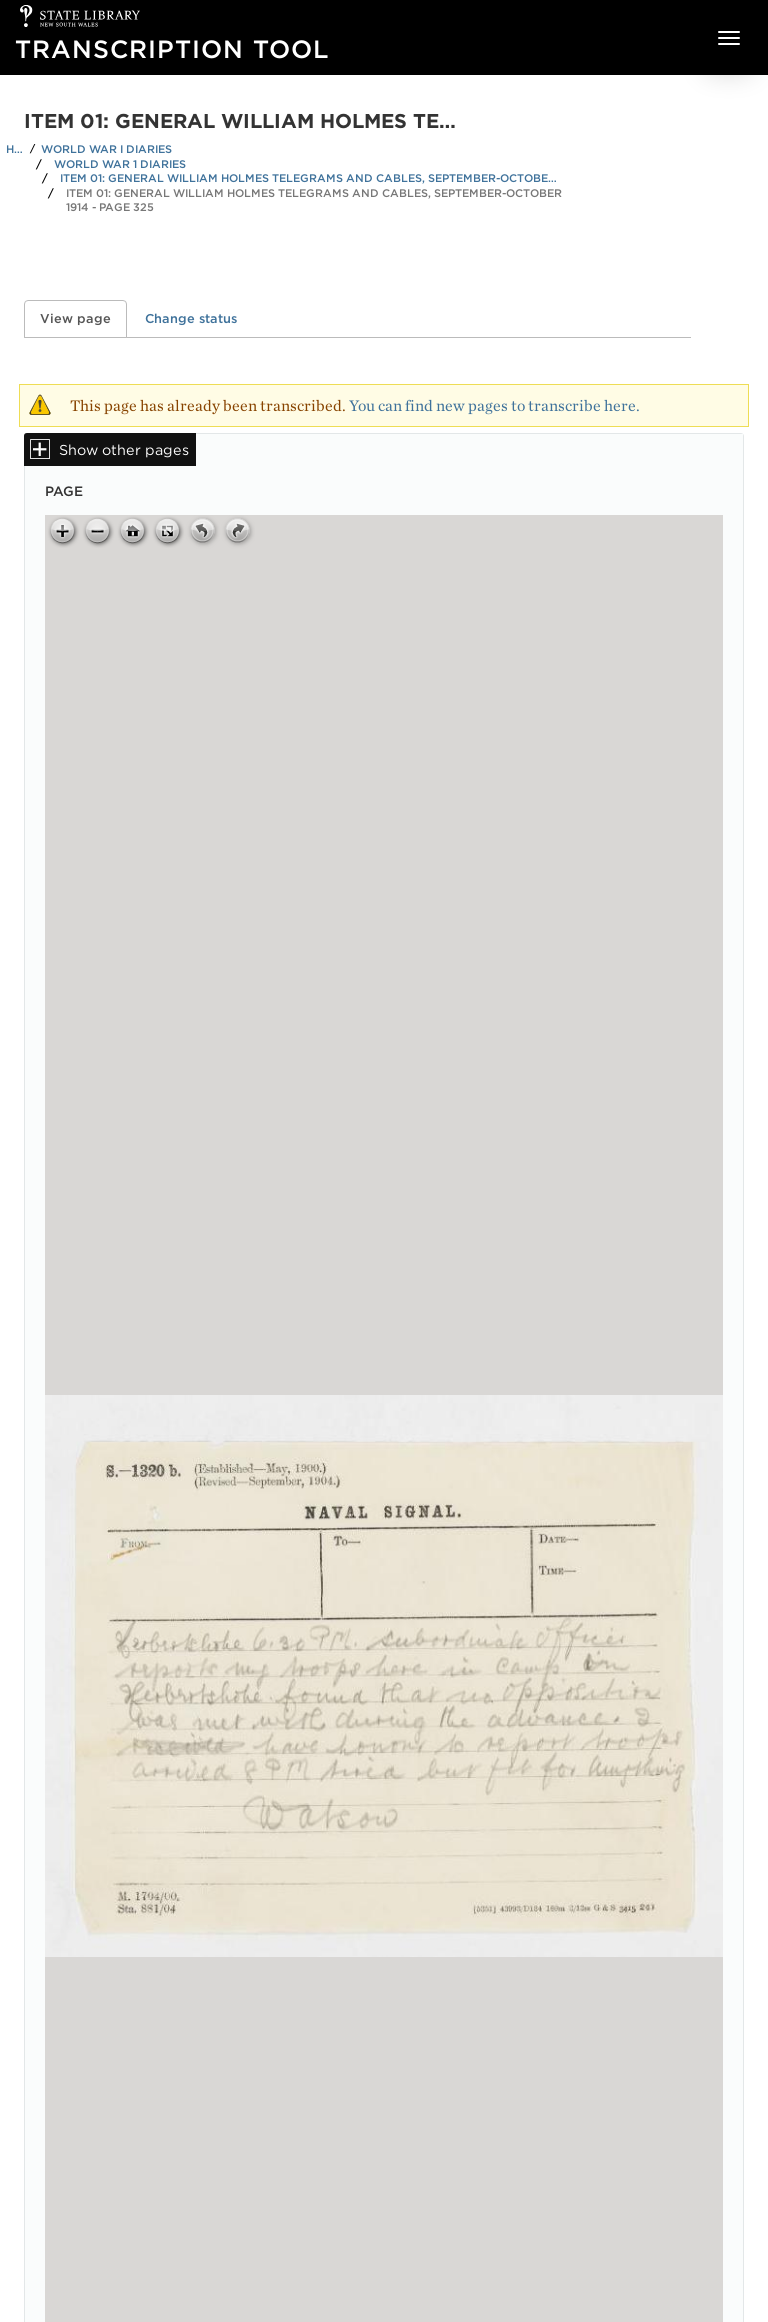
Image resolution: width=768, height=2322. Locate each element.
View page (83, 318)
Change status (191, 318)
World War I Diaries (106, 149)
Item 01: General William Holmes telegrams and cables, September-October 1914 (310, 178)
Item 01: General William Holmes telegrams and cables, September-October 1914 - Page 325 (314, 200)
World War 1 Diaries (120, 164)
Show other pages (124, 449)
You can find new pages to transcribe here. (494, 405)
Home (15, 149)
